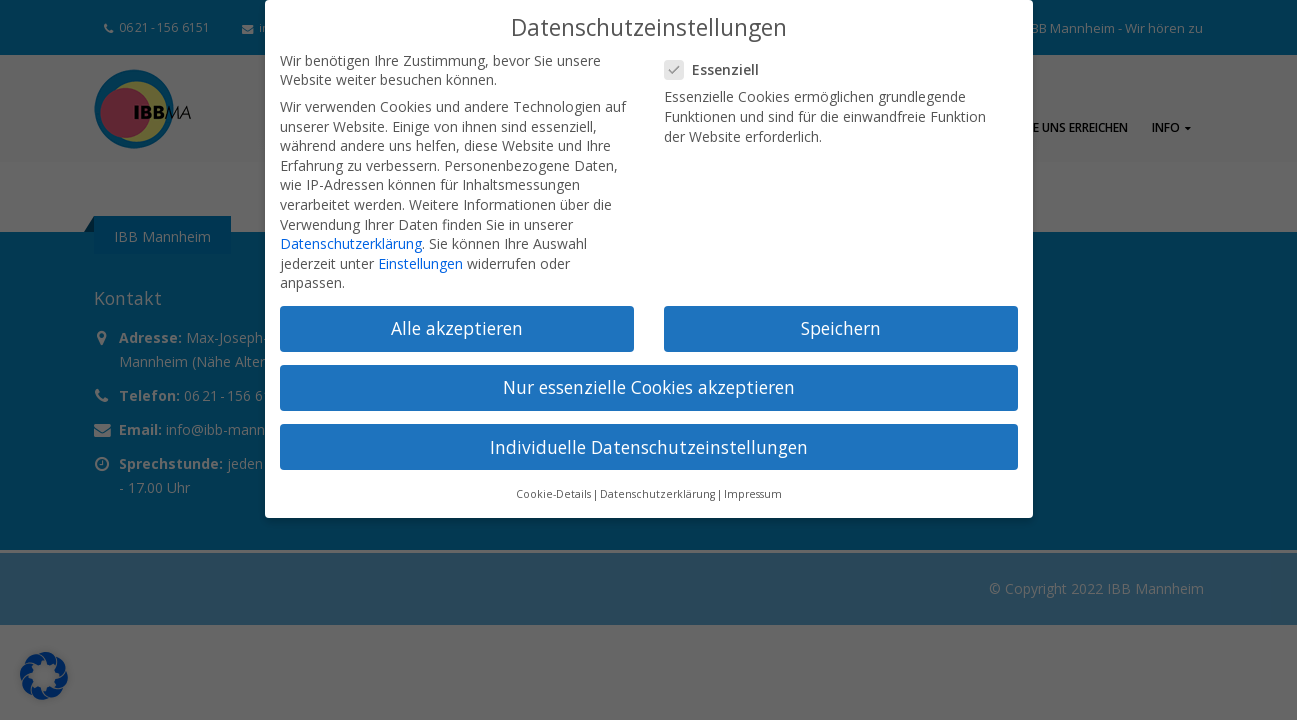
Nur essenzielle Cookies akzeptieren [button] (649, 387)
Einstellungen (420, 263)
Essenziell (718, 69)
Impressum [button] (753, 494)
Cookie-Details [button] (553, 494)
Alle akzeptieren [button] (457, 328)
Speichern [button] (841, 328)
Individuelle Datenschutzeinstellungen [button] (649, 447)
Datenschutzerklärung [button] (657, 494)
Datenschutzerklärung (351, 243)
